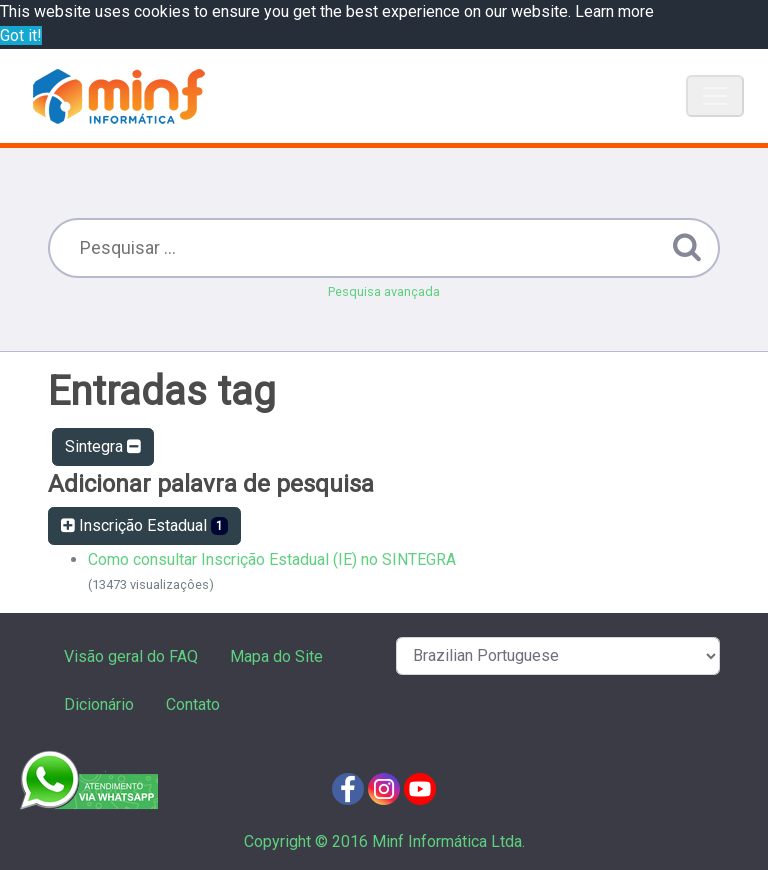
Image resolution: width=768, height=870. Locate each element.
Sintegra (103, 446)
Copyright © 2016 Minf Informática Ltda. (384, 841)
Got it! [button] (21, 35)
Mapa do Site (276, 656)
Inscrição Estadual (144, 525)
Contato (193, 704)
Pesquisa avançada (384, 291)
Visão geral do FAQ (131, 656)
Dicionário (99, 704)
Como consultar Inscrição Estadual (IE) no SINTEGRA (272, 559)
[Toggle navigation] (715, 96)
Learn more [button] (614, 11)
